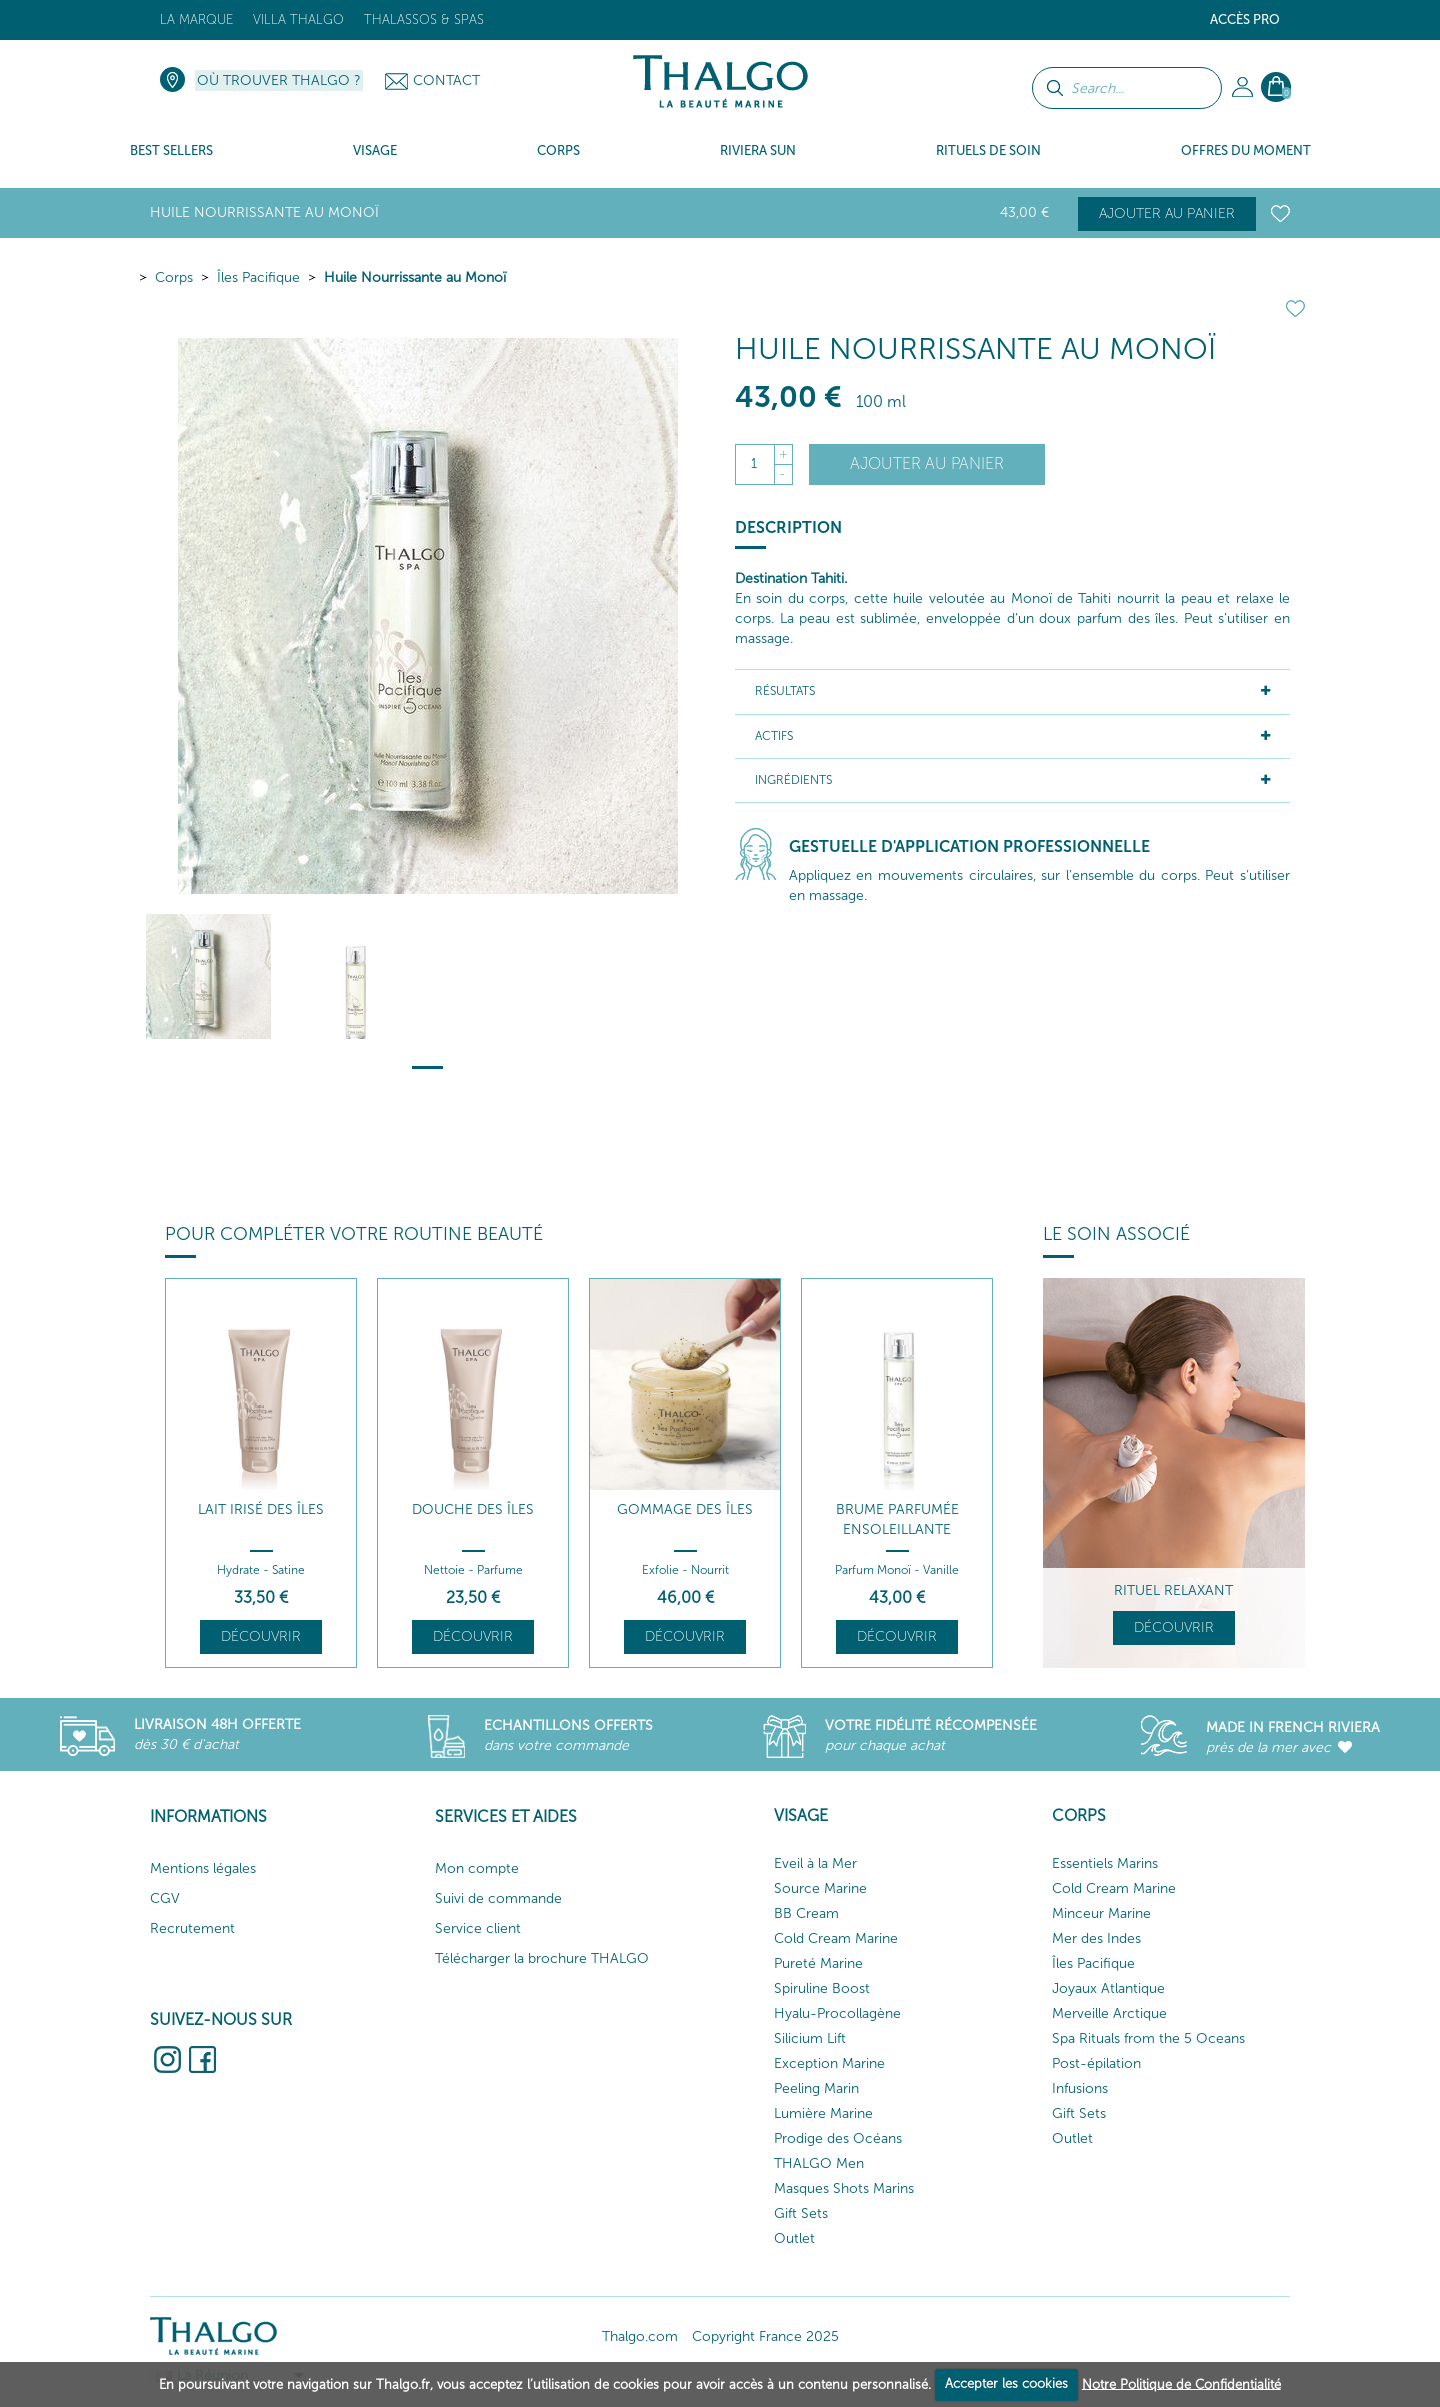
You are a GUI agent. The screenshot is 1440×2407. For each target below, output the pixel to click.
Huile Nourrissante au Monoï (415, 277)
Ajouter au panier (1167, 213)
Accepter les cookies (1006, 2383)
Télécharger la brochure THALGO (542, 1958)
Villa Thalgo (298, 19)
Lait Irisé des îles (261, 1509)
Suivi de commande (498, 1898)
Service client (478, 1928)
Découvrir (261, 1636)
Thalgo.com (640, 2336)
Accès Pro (1245, 19)
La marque (196, 19)
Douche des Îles (473, 1509)
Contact (446, 80)
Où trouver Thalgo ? (279, 80)
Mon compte (477, 1868)
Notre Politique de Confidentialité (1181, 2383)
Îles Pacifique (258, 277)
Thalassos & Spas (424, 19)
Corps (174, 277)
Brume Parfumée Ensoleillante (897, 1519)
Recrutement (192, 1928)
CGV (165, 1898)
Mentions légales (203, 1868)
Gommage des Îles (685, 1509)
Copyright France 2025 (765, 2336)
